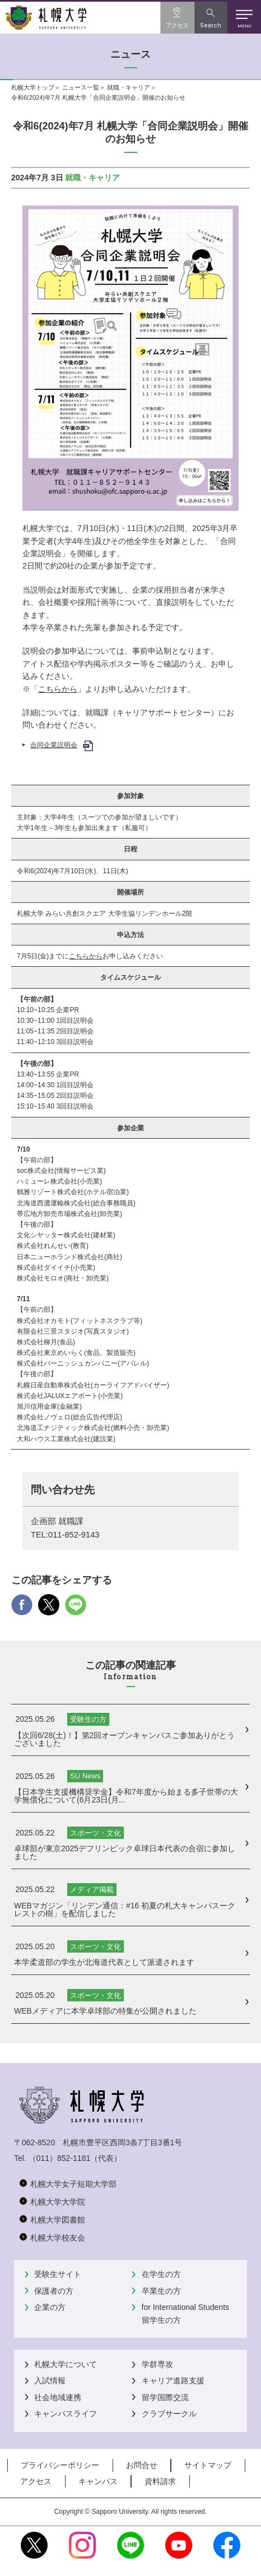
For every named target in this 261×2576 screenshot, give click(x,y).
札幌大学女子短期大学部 (73, 2183)
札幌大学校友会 (57, 2237)
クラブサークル (169, 2413)
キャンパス (98, 2481)
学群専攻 (157, 2364)
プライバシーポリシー (60, 2465)
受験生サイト (57, 2274)
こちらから (57, 688)
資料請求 (160, 2481)
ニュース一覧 (80, 87)
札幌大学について (65, 2364)
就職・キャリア (128, 87)
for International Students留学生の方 (185, 2313)
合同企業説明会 (53, 745)
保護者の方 (53, 2290)
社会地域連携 (57, 2397)
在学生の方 (161, 2274)
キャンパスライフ (65, 2413)
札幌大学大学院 (57, 2201)
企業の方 (50, 2307)
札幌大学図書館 (57, 2219)
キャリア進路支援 (173, 2380)
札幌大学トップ (32, 87)
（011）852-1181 (60, 2158)
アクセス (36, 2481)
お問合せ (141, 2465)
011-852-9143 (73, 1534)
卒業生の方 (161, 2290)
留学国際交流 (165, 2397)
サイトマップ (207, 2465)
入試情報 (50, 2380)
